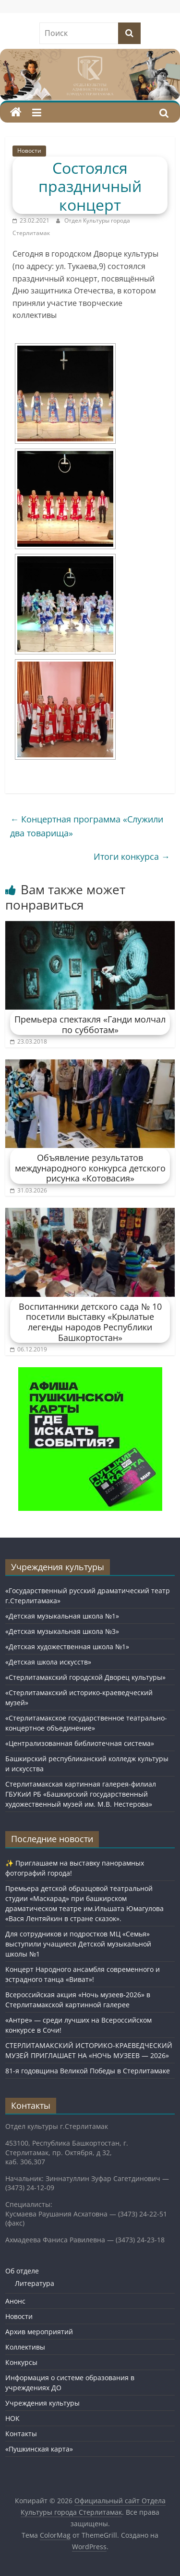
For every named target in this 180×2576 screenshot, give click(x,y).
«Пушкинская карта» (39, 2448)
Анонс (15, 2301)
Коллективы (25, 2346)
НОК (12, 2418)
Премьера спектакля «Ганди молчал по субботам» (90, 1024)
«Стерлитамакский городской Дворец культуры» (85, 1677)
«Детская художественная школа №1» (67, 1646)
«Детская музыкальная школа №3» (62, 1631)
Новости (29, 150)
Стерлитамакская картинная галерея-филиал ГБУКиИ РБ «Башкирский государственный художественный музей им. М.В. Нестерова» (80, 1794)
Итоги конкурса (132, 856)
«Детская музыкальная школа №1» (62, 1615)
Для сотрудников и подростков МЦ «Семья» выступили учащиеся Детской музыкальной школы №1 (78, 1943)
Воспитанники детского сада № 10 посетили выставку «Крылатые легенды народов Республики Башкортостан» (90, 1322)
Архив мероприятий (39, 2331)
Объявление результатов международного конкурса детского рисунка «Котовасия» (90, 1168)
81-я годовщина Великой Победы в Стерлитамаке (87, 2070)
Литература (34, 2283)
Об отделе (22, 2270)
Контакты (21, 2433)
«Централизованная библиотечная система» (79, 1743)
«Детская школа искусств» (48, 1661)
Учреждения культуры (42, 2402)
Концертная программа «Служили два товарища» (86, 826)
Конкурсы (21, 2362)
